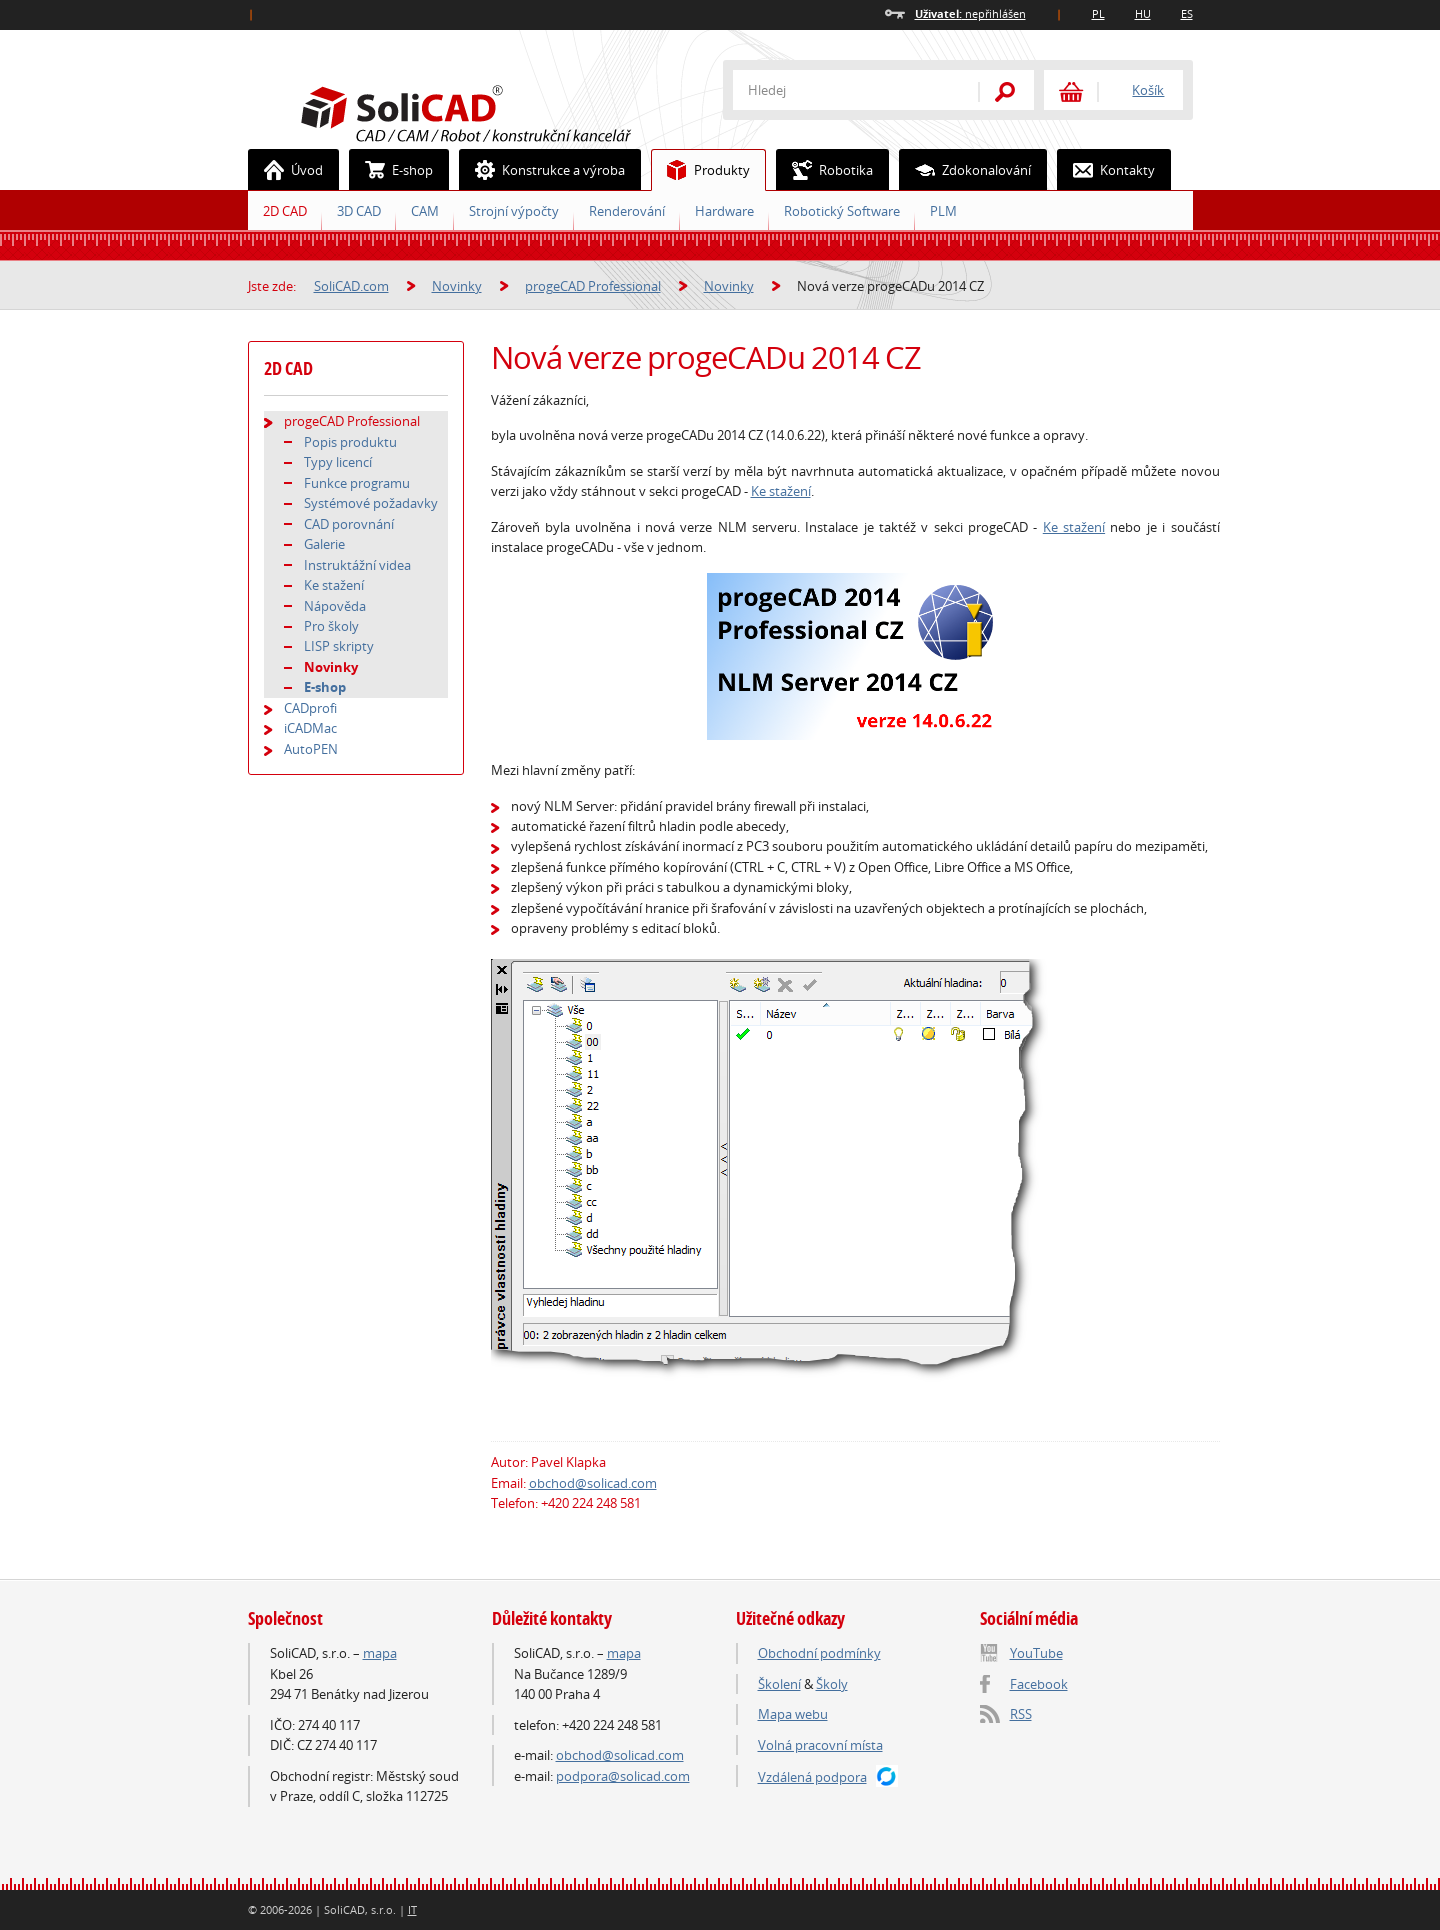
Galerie (324, 544)
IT (412, 1909)
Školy (832, 1684)
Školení (779, 1684)
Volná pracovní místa (820, 1745)
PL (1098, 13)
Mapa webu (793, 1714)
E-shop (391, 170)
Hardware (724, 211)
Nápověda (335, 606)
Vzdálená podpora (812, 1777)
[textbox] (843, 90)
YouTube (1036, 1653)
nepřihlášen (970, 13)
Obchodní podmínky (819, 1653)
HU (1143, 13)
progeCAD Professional (593, 286)
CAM (425, 211)
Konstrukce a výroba (542, 170)
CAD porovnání (349, 524)
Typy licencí (338, 462)
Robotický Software (842, 211)
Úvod (286, 170)
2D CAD (285, 211)
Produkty (701, 170)
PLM (943, 211)
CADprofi (310, 708)
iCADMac (310, 728)
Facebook (1039, 1684)
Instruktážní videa (357, 565)
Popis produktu (350, 442)
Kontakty (1106, 170)
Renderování (627, 211)
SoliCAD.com (498, 111)
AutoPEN (311, 749)
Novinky (457, 286)
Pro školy (331, 626)
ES (1187, 13)
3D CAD (359, 211)
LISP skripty (339, 646)
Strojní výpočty (514, 211)
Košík (1148, 90)
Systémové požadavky (371, 503)
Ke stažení (781, 491)
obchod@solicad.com (593, 1483)
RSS (1021, 1714)
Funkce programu (357, 483)
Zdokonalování (965, 170)
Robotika (825, 170)
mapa (380, 1653)
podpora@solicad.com (623, 1776)
